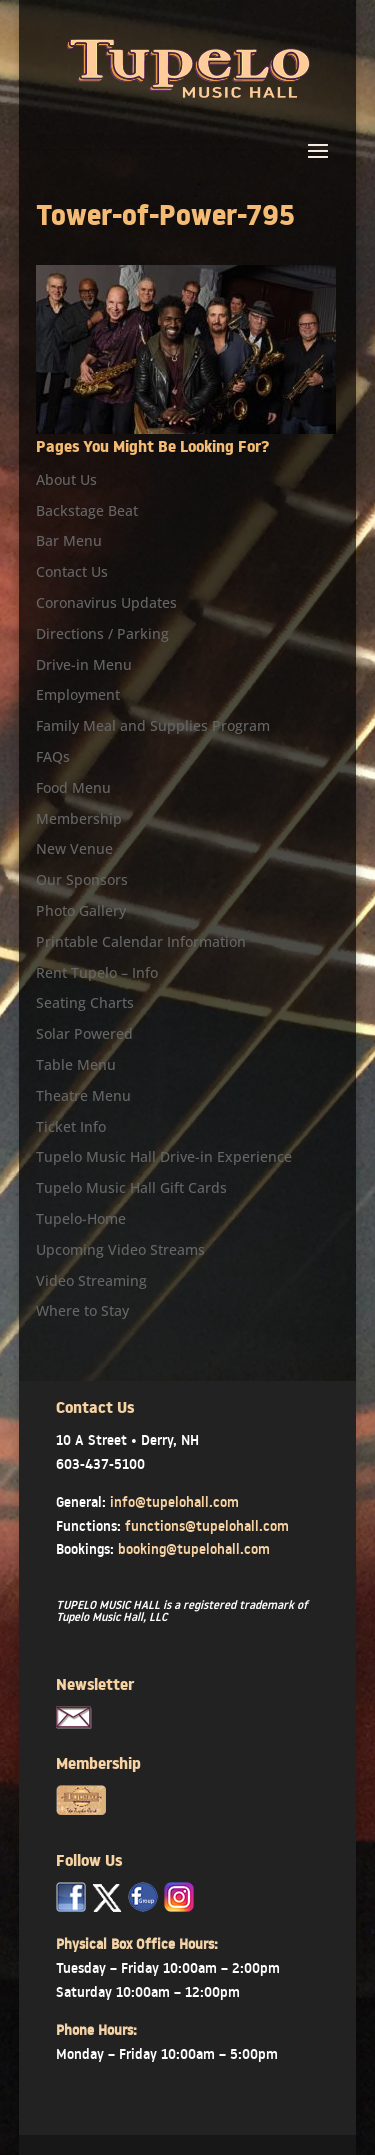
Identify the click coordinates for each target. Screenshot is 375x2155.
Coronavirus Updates (106, 602)
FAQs (53, 756)
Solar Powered (84, 1033)
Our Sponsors (82, 879)
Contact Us (72, 571)
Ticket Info (71, 1126)
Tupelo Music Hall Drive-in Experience (164, 1156)
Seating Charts (85, 1002)
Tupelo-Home (81, 1218)
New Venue (74, 848)
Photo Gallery (81, 910)
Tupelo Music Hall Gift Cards (131, 1187)
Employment (78, 694)
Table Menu (76, 1064)
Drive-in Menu (84, 664)
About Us (66, 479)
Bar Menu (69, 540)
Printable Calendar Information (141, 941)
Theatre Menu (83, 1095)
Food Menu (73, 787)
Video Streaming (91, 1280)
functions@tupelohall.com (207, 1526)
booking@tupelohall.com (194, 1549)
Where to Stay (82, 1310)
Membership (79, 818)
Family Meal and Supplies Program (153, 725)
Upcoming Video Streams (120, 1249)
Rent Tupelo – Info (97, 972)
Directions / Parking (102, 633)
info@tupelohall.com (174, 1502)
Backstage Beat (87, 510)
